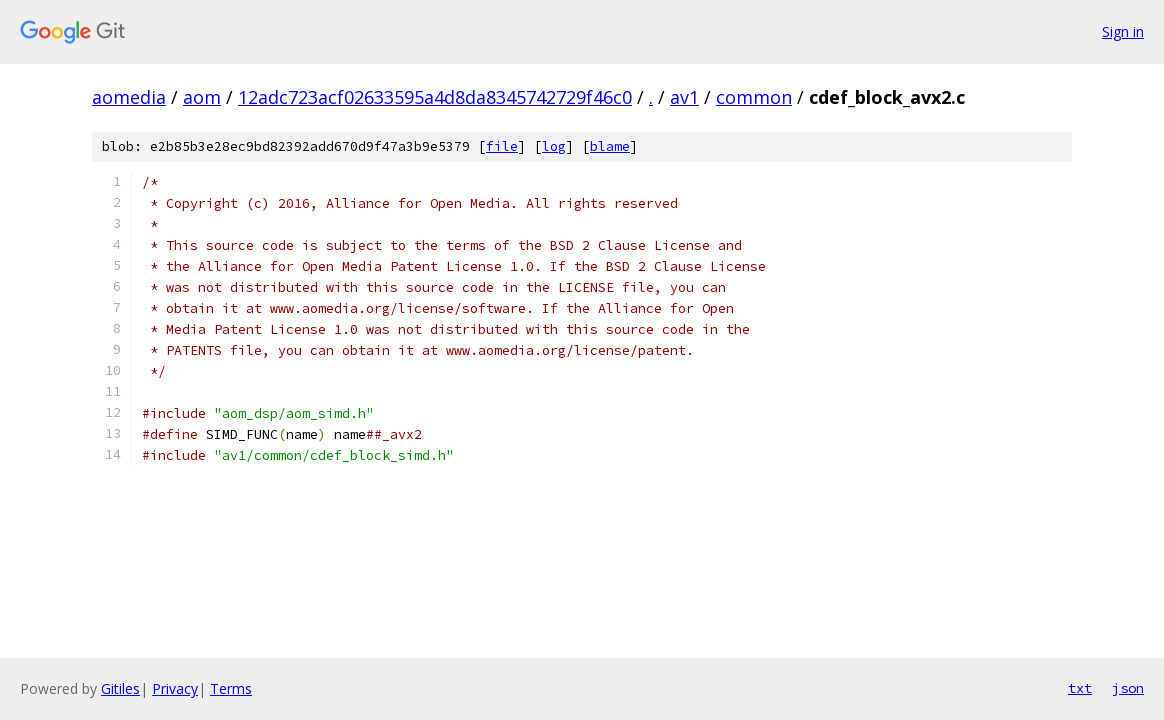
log (554, 146)
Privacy (175, 688)
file (502, 146)
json (1128, 688)
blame (610, 146)
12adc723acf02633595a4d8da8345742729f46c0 (435, 97)
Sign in (1123, 31)
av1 (684, 97)
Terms (231, 688)
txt (1080, 688)
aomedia (129, 97)
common (754, 97)
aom (202, 97)
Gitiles (120, 688)
